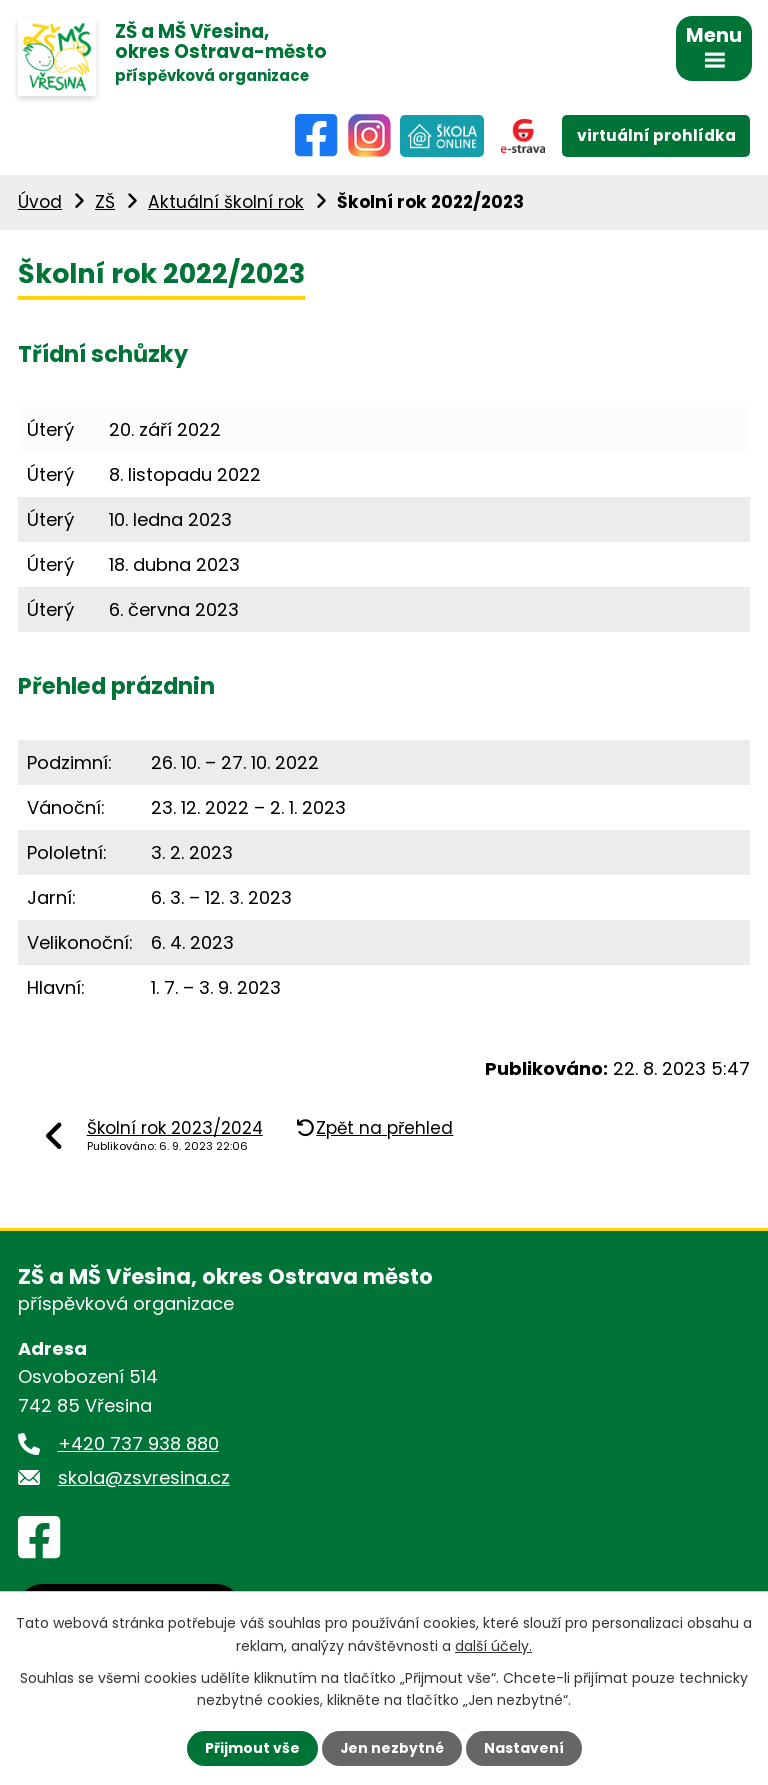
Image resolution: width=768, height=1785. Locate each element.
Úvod (40, 204)
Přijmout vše (251, 1748)
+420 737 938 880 (138, 1445)
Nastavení (524, 1748)
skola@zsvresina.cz (144, 1479)
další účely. (493, 1645)
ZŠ (105, 204)
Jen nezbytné (391, 1748)
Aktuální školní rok (226, 204)
